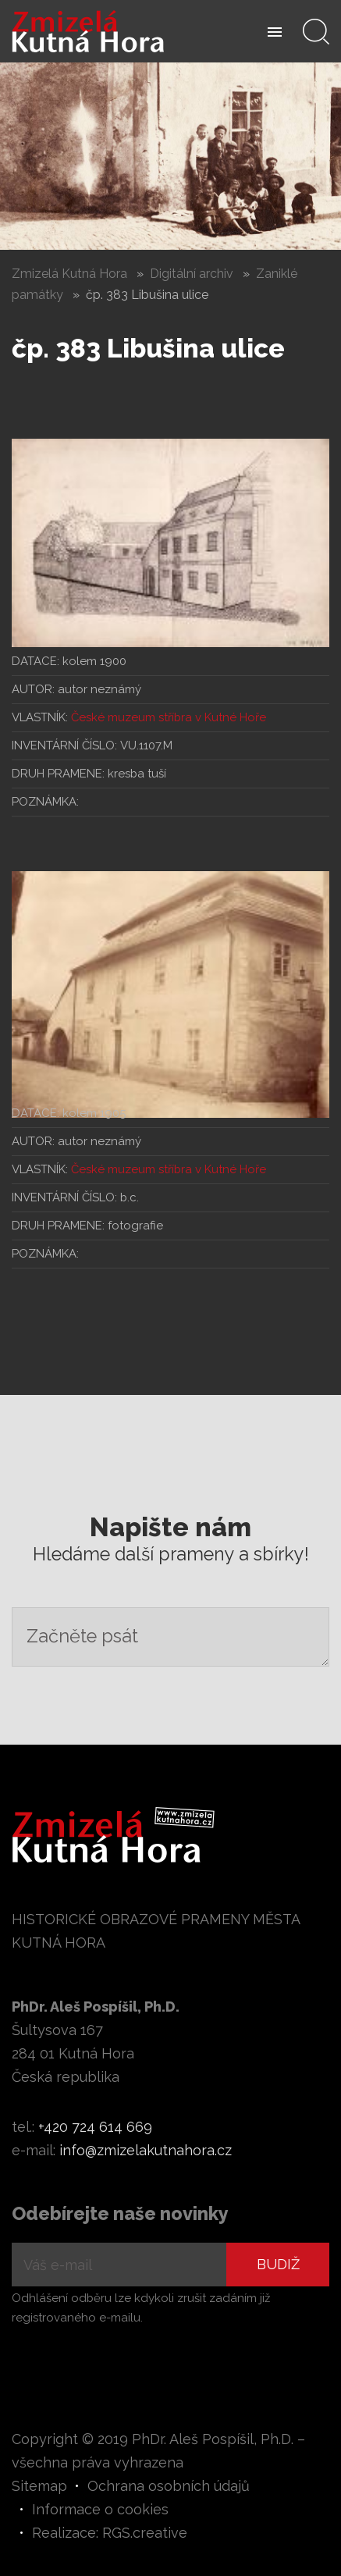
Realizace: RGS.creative (109, 2532)
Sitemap (39, 2486)
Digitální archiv (191, 273)
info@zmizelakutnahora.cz (145, 2150)
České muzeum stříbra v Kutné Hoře (168, 717)
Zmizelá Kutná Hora (69, 273)
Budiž (278, 2264)
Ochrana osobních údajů (168, 2486)
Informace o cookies (100, 2509)
